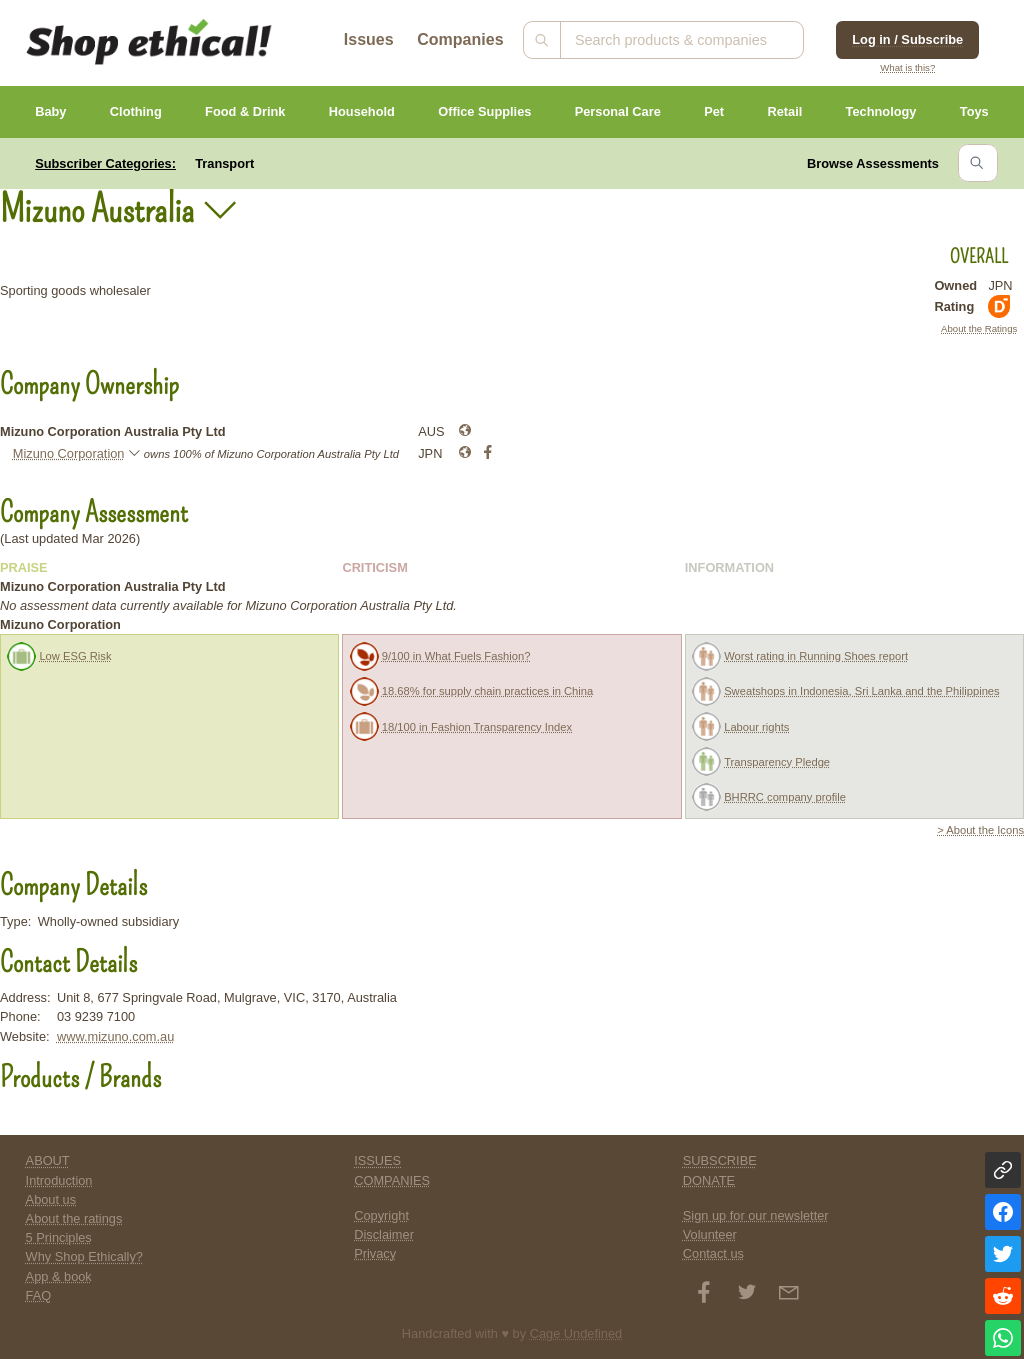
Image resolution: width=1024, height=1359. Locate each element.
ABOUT (48, 1160)
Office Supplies (484, 111)
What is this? (907, 67)
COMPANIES (392, 1180)
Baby (50, 111)
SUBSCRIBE (720, 1160)
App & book (59, 1276)
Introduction (59, 1180)
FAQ (39, 1295)
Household (362, 111)
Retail (784, 111)
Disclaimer (384, 1234)
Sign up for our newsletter (756, 1215)
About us (51, 1199)
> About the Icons (980, 830)
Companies (460, 39)
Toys (974, 111)
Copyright (381, 1215)
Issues (369, 39)
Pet (714, 111)
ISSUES (377, 1160)
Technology (881, 111)
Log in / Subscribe (907, 39)
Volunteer (710, 1234)
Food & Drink (245, 111)
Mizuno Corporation (69, 453)
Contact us (713, 1253)
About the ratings (74, 1218)
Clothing (136, 111)
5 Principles (59, 1237)
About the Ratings (979, 328)
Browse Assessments (873, 163)
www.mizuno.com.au (115, 1036)
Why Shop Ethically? (84, 1256)
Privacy (375, 1253)
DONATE (709, 1180)
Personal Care (618, 111)
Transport (224, 163)
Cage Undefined (576, 1333)
